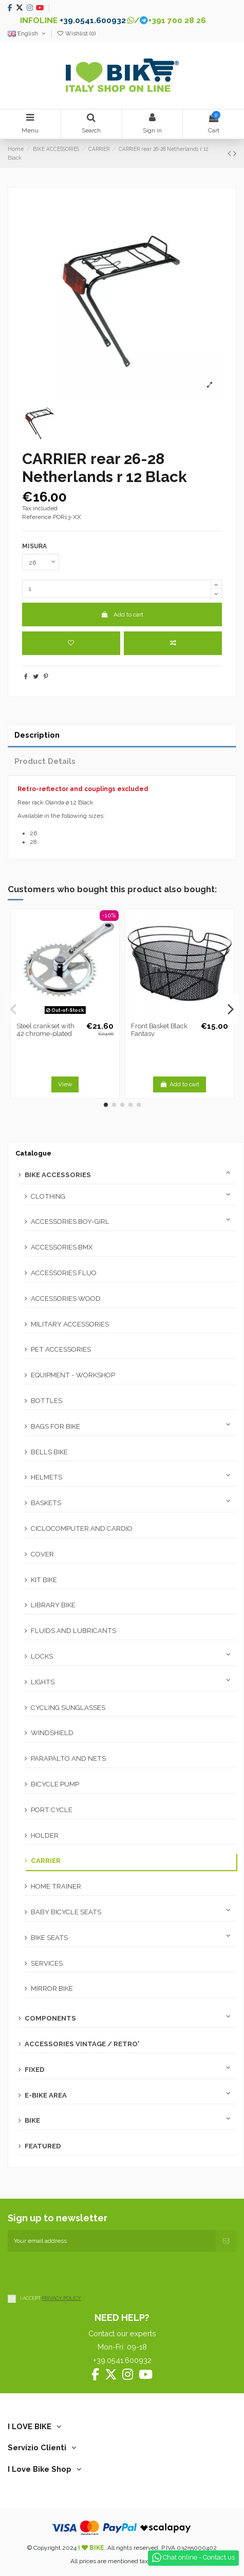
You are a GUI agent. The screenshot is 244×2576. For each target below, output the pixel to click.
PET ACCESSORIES (61, 1349)
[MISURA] (40, 562)
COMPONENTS (50, 2018)
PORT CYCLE (51, 1810)
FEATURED (43, 2146)
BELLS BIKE (49, 1452)
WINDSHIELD (52, 1733)
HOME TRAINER (56, 1886)
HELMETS (46, 1477)
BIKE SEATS (49, 1937)
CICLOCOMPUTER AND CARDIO (82, 1528)
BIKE (32, 2120)
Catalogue (33, 1153)
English (27, 33)
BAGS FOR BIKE (55, 1426)
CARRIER (46, 1860)
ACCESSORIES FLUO (64, 1273)
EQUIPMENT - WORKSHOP (73, 1375)
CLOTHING (48, 1196)
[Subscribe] (226, 2241)
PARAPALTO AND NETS (68, 1758)
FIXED (35, 2069)
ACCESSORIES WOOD (66, 1298)
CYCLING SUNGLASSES (68, 1708)
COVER (42, 1554)
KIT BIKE (44, 1580)
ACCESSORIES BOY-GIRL (70, 1221)
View (65, 1084)
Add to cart (122, 614)
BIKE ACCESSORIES (58, 1175)
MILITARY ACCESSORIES (70, 1324)
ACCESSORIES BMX (61, 1247)
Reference (36, 517)
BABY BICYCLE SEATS (66, 1912)
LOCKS (42, 1656)
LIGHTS (42, 1682)
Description (37, 734)
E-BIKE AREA (46, 2095)
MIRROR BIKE (52, 1988)
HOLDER (45, 1835)
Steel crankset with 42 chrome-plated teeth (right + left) (45, 1034)
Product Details (45, 761)
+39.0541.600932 (93, 20)
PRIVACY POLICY (61, 2298)
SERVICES (47, 1963)
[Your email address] (112, 2241)
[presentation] (86, 2272)
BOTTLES (46, 1401)
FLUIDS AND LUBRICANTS (73, 1631)
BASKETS (46, 1503)
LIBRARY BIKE (53, 1605)
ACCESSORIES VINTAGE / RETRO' (82, 2044)
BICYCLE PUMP (55, 1784)
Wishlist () (76, 33)
